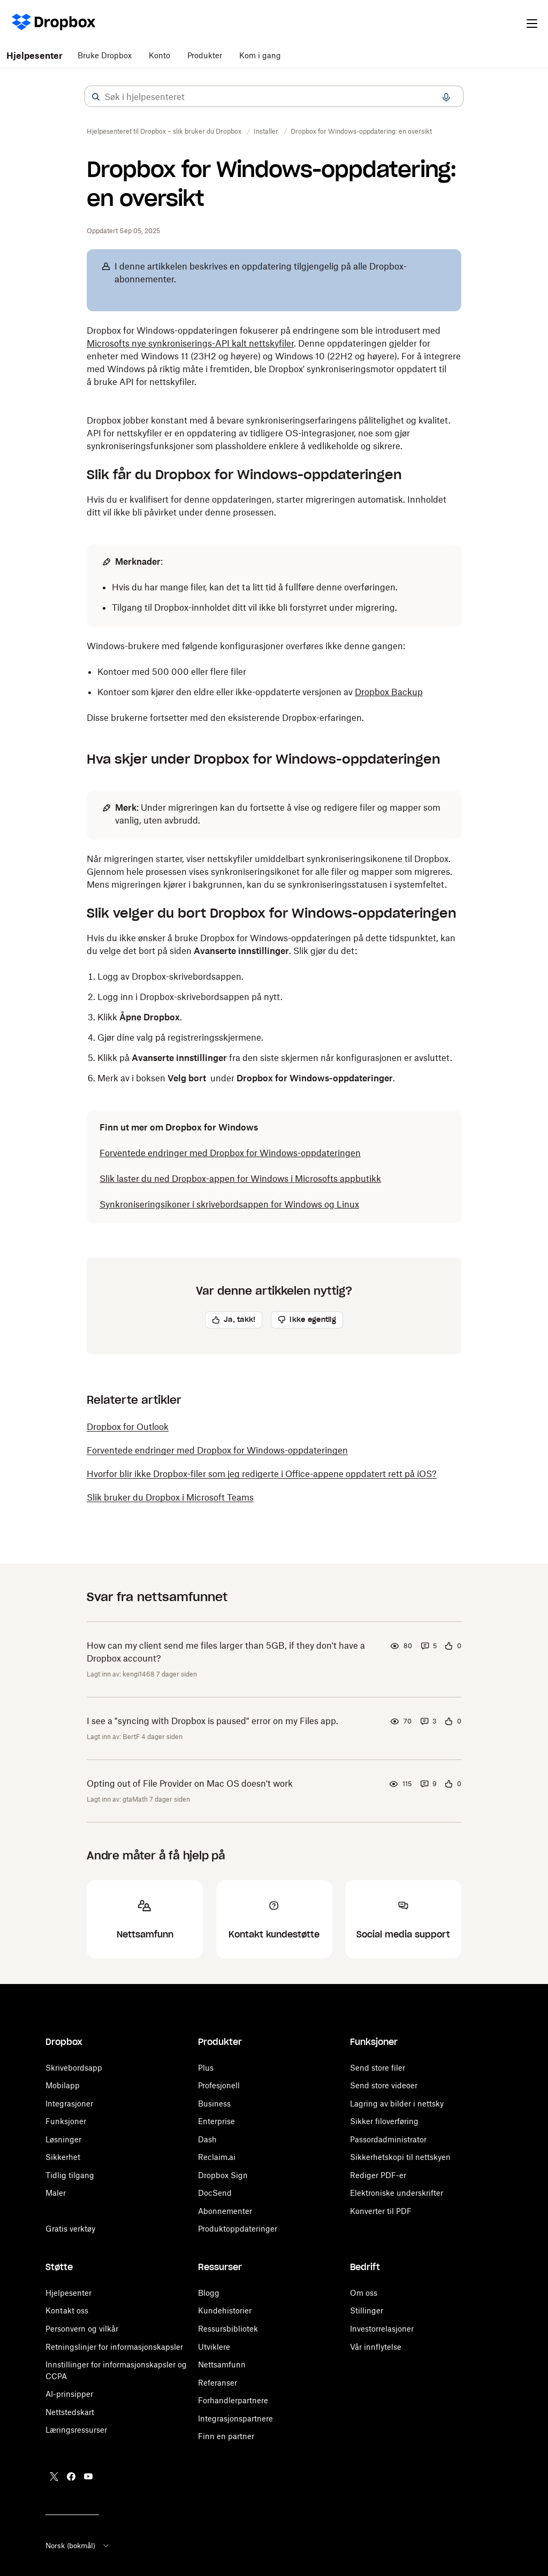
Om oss (363, 2292)
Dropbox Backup (389, 692)
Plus (206, 2067)
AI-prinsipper (69, 2382)
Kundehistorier (225, 2310)
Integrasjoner (69, 2103)
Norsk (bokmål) (77, 2545)
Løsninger (63, 2139)
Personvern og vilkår (81, 2328)
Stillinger (366, 2310)
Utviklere (214, 2346)
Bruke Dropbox (105, 55)
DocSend (215, 2192)
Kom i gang (260, 55)
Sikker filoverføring (384, 2121)
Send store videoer (383, 2085)
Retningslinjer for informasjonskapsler (114, 2346)
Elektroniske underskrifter (396, 2192)
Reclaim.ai (216, 2157)
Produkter (204, 55)
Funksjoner (65, 2121)
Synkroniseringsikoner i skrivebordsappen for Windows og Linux (229, 1204)
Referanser (217, 2382)
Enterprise (216, 2121)
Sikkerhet (62, 2157)
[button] (95, 96)
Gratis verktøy (70, 2228)
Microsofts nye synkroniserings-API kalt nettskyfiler (190, 343)
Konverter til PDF (381, 2211)
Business (214, 2103)
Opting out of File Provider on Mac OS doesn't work (190, 1783)
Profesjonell (219, 2085)
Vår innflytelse (375, 2346)
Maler (55, 2192)
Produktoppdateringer (237, 2228)
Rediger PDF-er (378, 2175)
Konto (159, 55)
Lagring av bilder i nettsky (397, 2103)
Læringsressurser (76, 2418)
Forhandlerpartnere (233, 2400)
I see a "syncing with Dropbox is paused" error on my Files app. (212, 1721)
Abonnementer (225, 2211)
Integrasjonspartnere (235, 2418)
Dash (207, 2139)
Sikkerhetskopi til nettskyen (400, 2157)
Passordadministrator (388, 2139)
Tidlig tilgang (69, 2175)
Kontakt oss (66, 2310)
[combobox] (274, 96)
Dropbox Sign (223, 2175)
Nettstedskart (69, 2400)
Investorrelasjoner (382, 2328)
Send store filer (377, 2067)
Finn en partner (226, 2436)
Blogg (208, 2292)
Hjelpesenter (34, 55)
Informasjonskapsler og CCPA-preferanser (121, 2364)
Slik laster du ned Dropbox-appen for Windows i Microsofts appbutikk (240, 1178)
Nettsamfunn (222, 2364)
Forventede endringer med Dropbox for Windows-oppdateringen (230, 1153)
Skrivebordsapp (73, 2067)
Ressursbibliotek (228, 2328)
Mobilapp (62, 2085)
